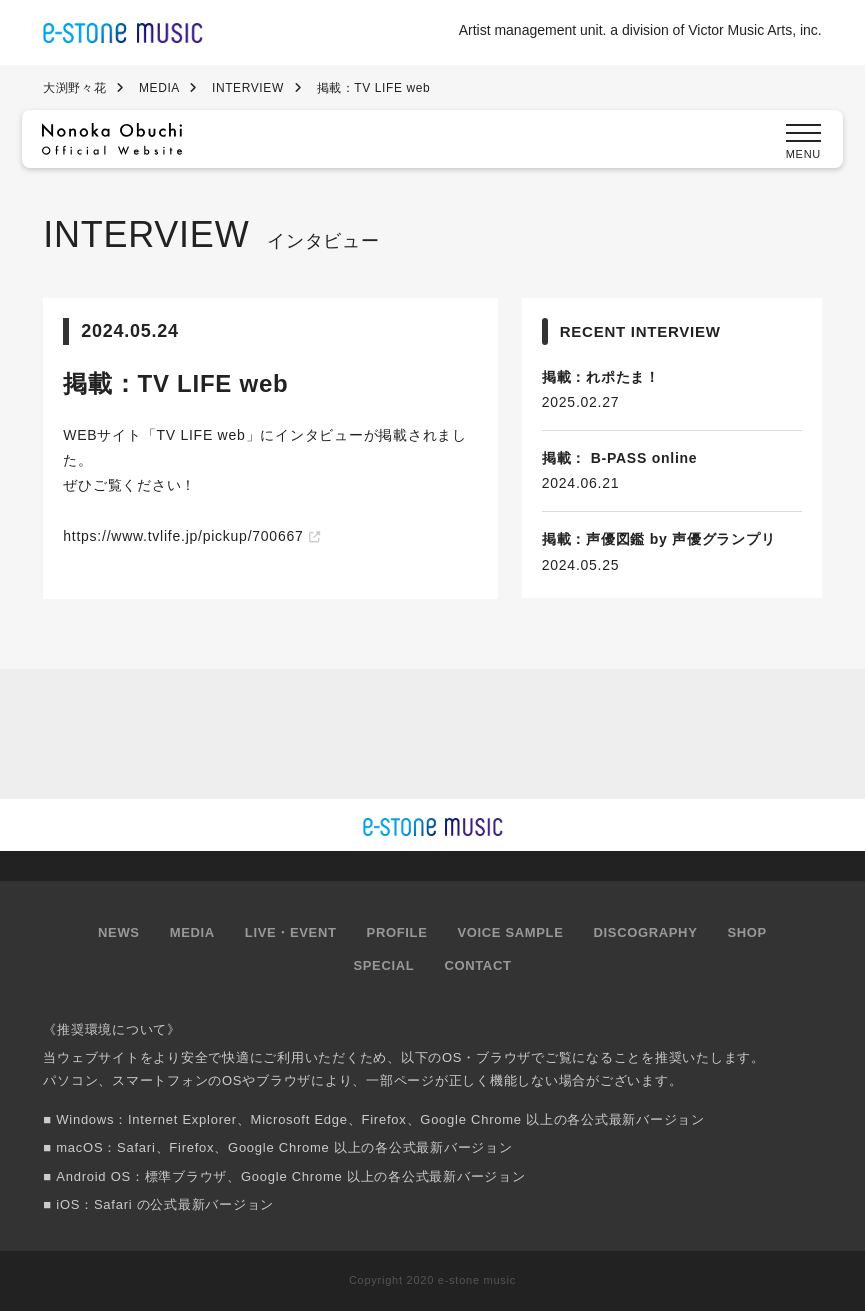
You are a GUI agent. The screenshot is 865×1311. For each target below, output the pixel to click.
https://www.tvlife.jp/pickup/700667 (183, 536)
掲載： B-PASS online (620, 458)
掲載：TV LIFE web (175, 383)
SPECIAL (383, 965)
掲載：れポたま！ (601, 377)
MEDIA (192, 932)
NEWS (119, 932)
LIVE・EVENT (291, 932)
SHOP (746, 932)
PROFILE (397, 932)
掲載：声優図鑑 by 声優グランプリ (659, 539)
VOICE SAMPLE (510, 932)
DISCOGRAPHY (646, 932)
